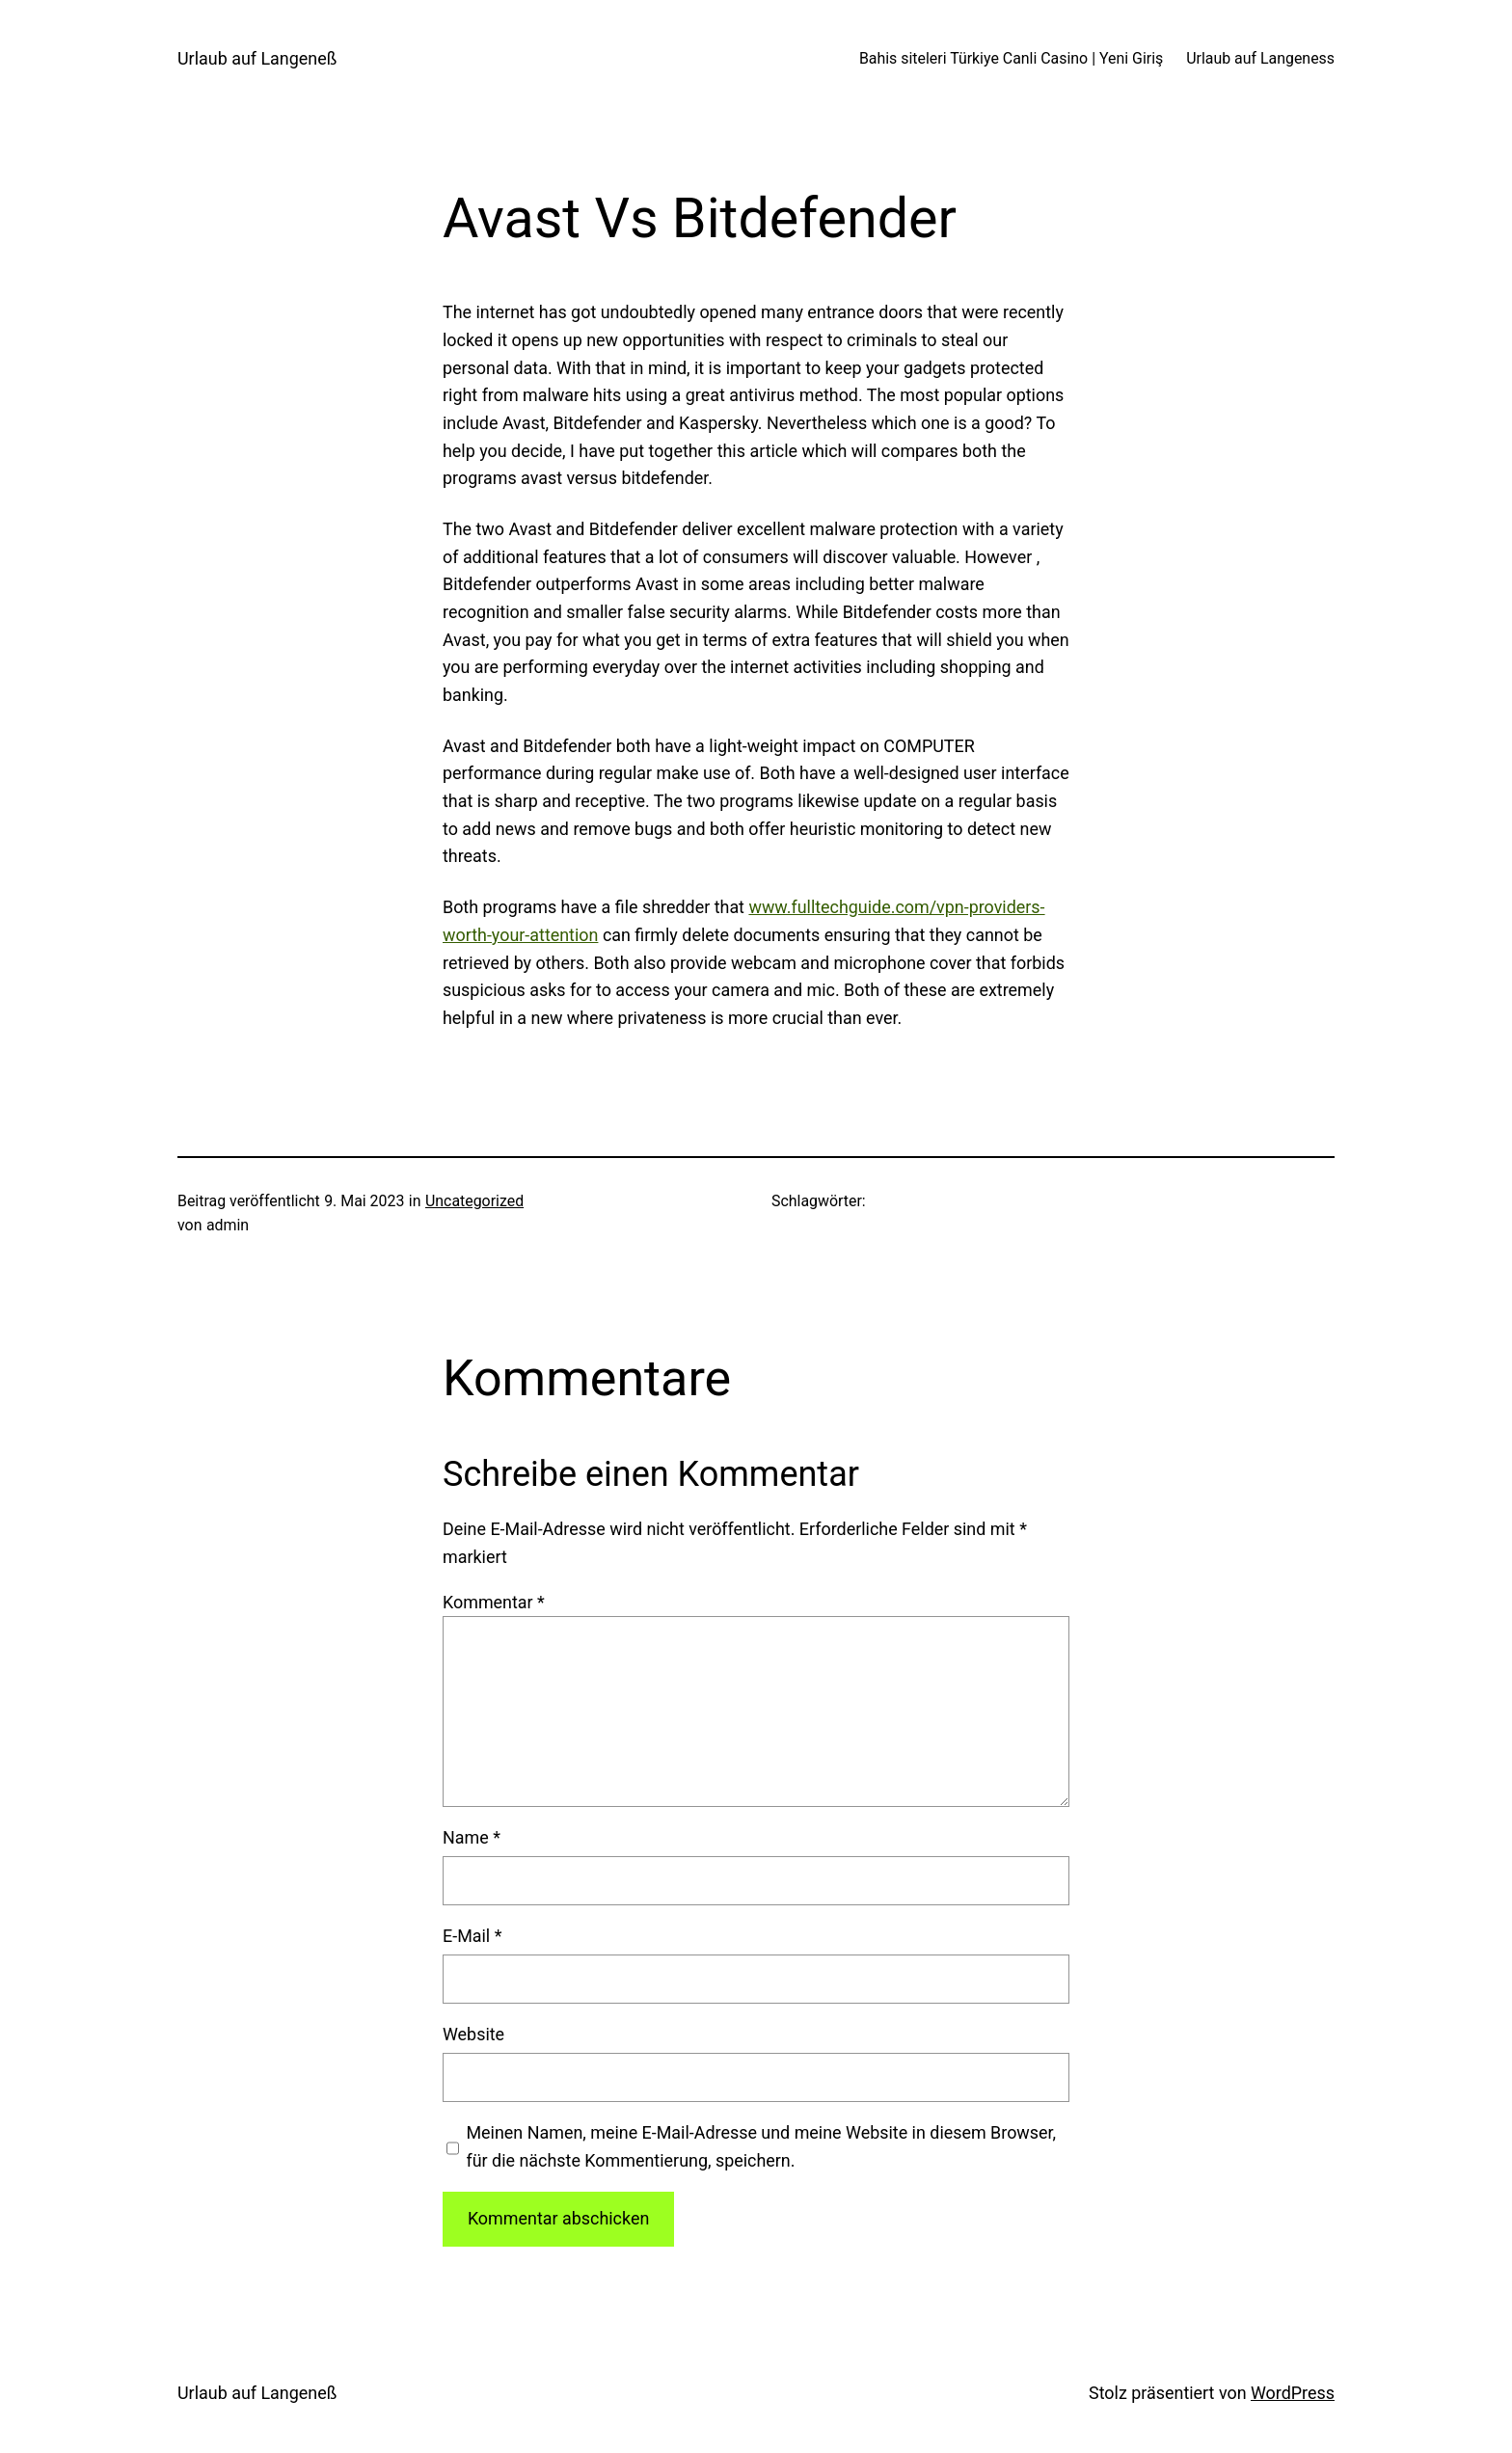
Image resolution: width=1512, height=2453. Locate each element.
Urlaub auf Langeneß (257, 58)
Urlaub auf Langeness (1260, 58)
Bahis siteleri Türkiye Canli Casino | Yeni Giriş (1011, 58)
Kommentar (494, 1602)
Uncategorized (474, 1201)
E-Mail (472, 1936)
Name (471, 1837)
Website (473, 2034)
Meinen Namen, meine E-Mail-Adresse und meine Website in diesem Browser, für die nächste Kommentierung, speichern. (761, 2146)
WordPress (1293, 2393)
